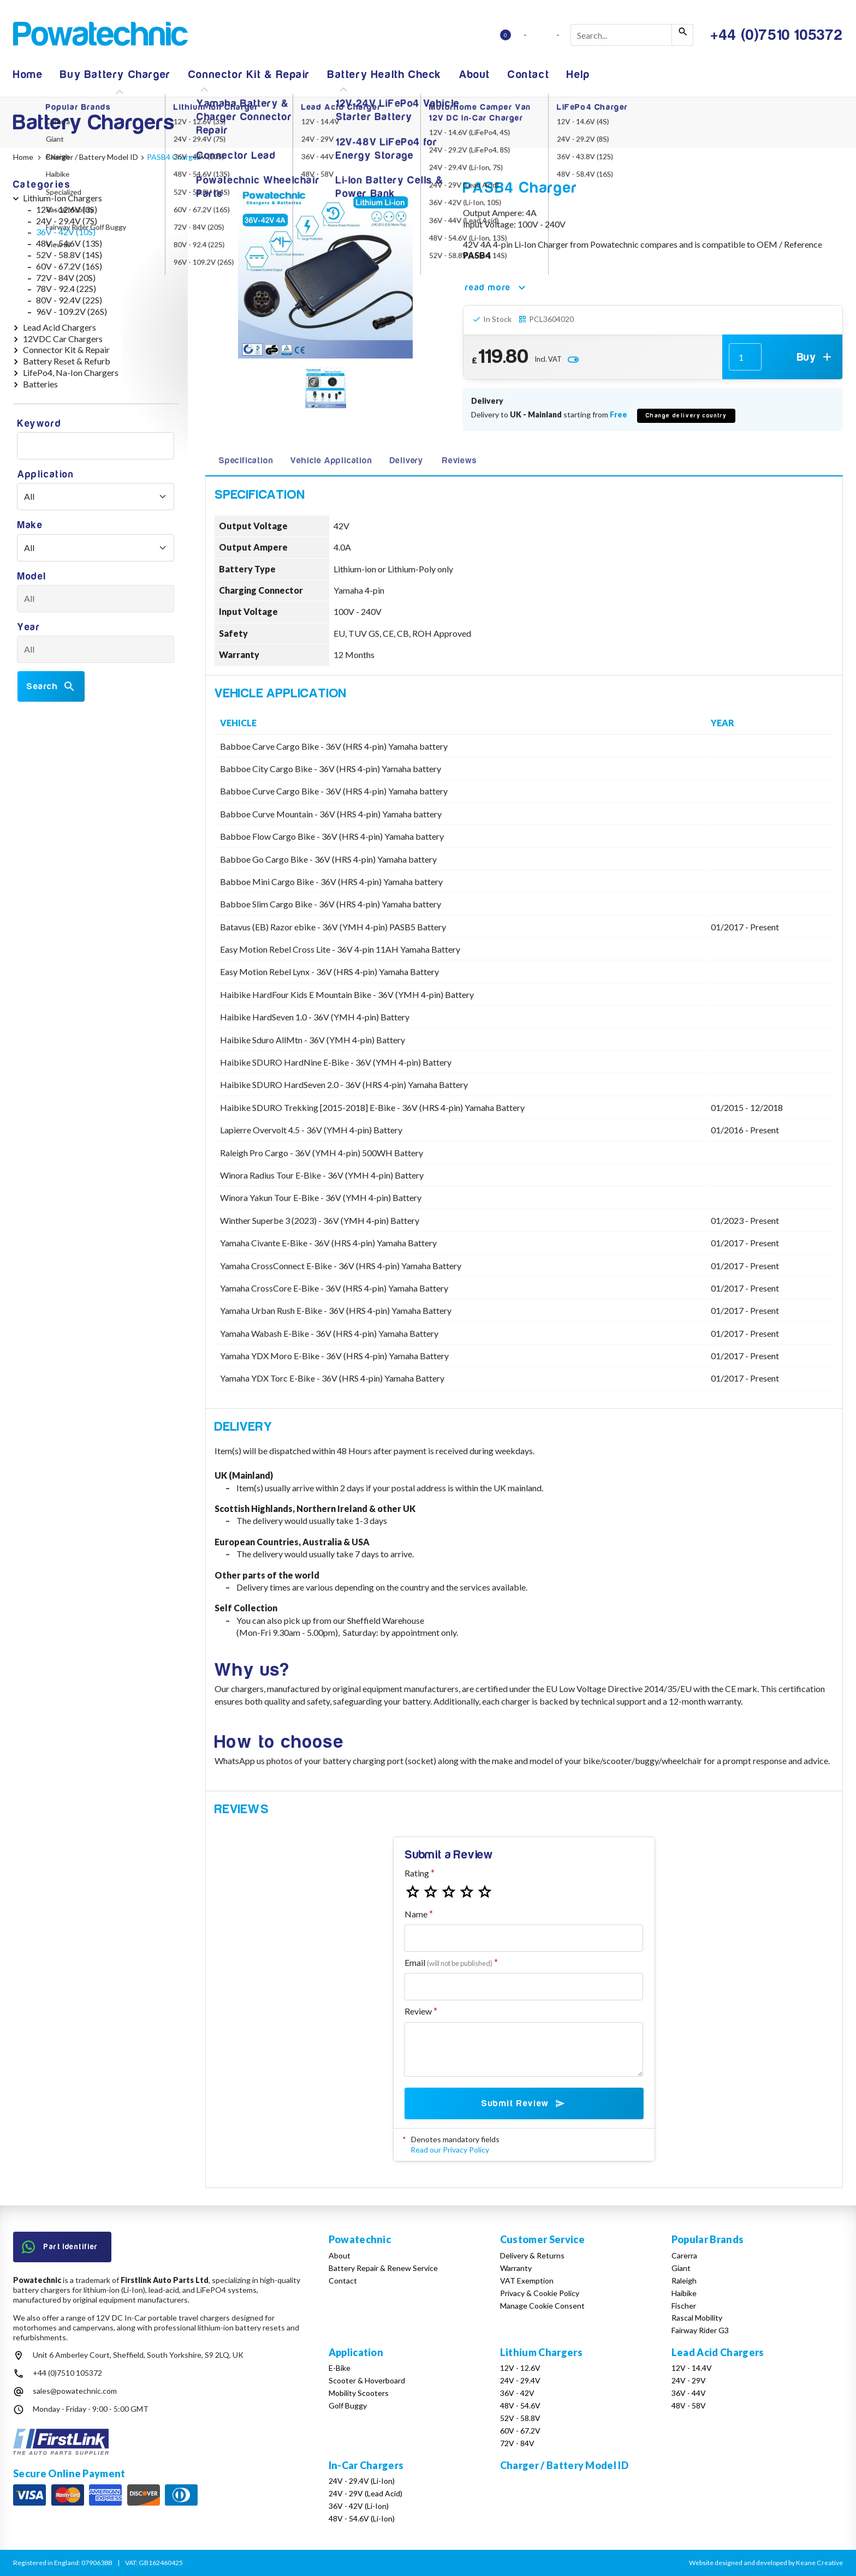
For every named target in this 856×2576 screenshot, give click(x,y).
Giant (681, 2268)
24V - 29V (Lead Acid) (365, 2493)
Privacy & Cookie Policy (539, 2293)
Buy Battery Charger (115, 74)
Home (28, 74)
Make (30, 525)
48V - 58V (688, 2405)
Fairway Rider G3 (700, 2330)
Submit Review (524, 2103)
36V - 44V (688, 2393)
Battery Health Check (385, 74)
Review (418, 2011)
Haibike (684, 2293)
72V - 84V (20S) (66, 277)
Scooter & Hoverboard (367, 2380)
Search (51, 686)
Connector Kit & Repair (249, 74)
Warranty (516, 2268)
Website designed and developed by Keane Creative (766, 2563)
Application (45, 474)
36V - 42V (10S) (66, 231)
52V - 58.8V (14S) (69, 254)
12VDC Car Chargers (63, 338)
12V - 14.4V (691, 2367)
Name (416, 1914)
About (474, 74)
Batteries (40, 384)
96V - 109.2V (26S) (71, 311)
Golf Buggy (348, 2405)
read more (496, 287)
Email (448, 1962)
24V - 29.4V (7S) (66, 221)
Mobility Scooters (359, 2393)
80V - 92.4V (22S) (69, 300)
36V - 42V (517, 2393)
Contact (528, 74)
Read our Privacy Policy (450, 2149)
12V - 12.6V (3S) (66, 209)
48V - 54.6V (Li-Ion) (362, 2518)
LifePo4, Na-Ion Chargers (70, 372)
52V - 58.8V (520, 2418)
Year (28, 627)
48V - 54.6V (520, 2405)
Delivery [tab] (406, 460)
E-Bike (339, 2367)
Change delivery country (686, 416)
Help (578, 74)
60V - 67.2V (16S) (69, 266)
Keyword (39, 424)
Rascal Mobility (696, 2317)
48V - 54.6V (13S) (69, 243)
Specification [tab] (245, 460)
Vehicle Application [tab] (331, 460)
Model (31, 576)
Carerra (684, 2255)
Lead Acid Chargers (59, 327)
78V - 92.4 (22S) (66, 288)
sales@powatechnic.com (75, 2390)
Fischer (683, 2305)
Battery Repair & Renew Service (383, 2268)
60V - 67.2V (520, 2430)
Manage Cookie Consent (542, 2305)
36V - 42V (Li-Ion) (359, 2506)
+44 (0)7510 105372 (67, 2372)
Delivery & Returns (532, 2255)
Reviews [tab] (459, 460)
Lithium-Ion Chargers (62, 198)
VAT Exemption (527, 2280)
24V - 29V (688, 2380)
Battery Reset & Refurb (66, 361)
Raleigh (684, 2280)
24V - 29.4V (520, 2380)
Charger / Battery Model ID (564, 2465)
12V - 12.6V (520, 2367)
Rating (417, 1873)
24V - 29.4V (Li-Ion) (362, 2480)
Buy (815, 356)
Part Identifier (60, 2247)
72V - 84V (517, 2443)
